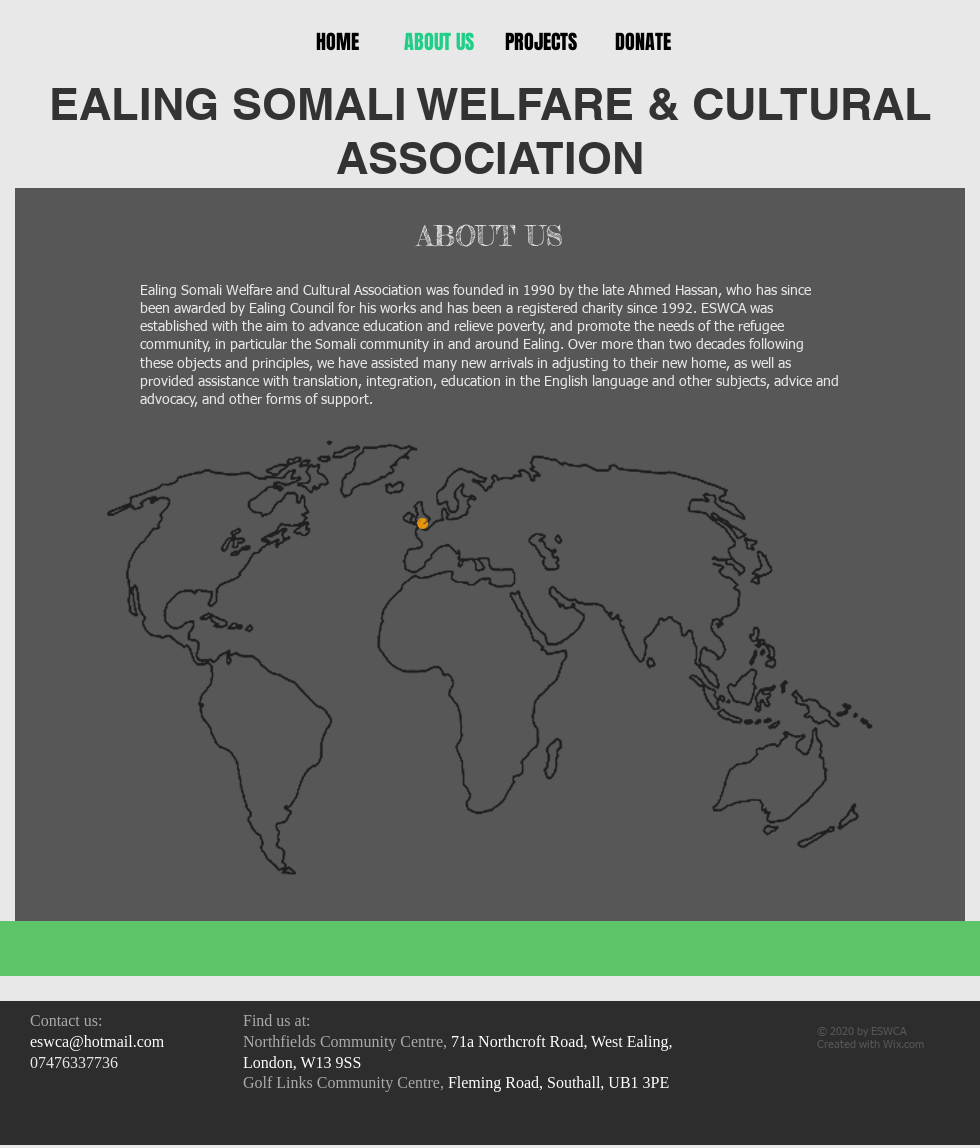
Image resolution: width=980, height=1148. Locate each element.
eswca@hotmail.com (97, 1041)
